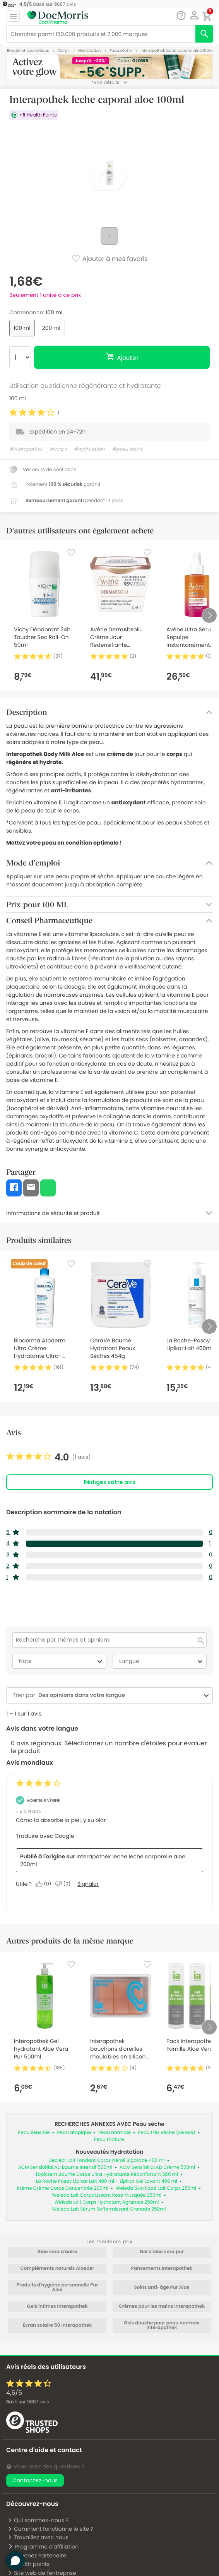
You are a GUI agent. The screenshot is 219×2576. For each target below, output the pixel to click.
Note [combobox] (61, 1661)
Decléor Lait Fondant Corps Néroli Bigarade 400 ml (106, 2160)
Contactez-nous (35, 2480)
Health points (29, 2564)
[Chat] (181, 16)
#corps (58, 449)
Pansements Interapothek (161, 2268)
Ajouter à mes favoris (109, 259)
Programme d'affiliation (43, 2546)
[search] (204, 34)
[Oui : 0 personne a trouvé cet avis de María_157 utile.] (45, 1883)
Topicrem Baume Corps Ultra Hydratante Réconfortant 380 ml (106, 2174)
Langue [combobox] (162, 1661)
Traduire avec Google (45, 1836)
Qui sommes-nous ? (38, 2520)
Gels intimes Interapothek (57, 2306)
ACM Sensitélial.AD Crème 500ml (157, 2167)
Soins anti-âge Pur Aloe (161, 2287)
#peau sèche (127, 449)
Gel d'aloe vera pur (162, 2252)
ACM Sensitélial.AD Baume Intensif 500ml (65, 2167)
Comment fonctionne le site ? (50, 2529)
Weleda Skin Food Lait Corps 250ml (156, 2188)
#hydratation (89, 449)
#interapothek (25, 449)
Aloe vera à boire (57, 2252)
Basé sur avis (27, 2402)
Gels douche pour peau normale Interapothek (162, 2325)
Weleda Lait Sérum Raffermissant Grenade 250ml (109, 2209)
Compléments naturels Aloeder (57, 2268)
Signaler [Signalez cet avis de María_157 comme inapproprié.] (88, 1884)
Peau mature (109, 2139)
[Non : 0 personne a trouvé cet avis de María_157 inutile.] (64, 1883)
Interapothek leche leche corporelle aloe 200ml (102, 1860)
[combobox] (118, 1695)
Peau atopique (74, 2132)
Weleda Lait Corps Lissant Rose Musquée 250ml (106, 2195)
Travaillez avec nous (38, 2537)
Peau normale (114, 2132)
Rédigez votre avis (110, 1482)
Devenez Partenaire (37, 2555)
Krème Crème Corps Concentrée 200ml (62, 2188)
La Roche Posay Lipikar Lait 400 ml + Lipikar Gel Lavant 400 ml (106, 2181)
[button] (194, 15)
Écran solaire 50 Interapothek (57, 2325)
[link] (48, 1457)
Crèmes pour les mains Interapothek (162, 2306)
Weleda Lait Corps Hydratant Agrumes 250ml (107, 2202)
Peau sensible (34, 2132)
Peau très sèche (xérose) (166, 2132)
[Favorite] (71, 553)
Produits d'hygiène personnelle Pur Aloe (57, 2287)
